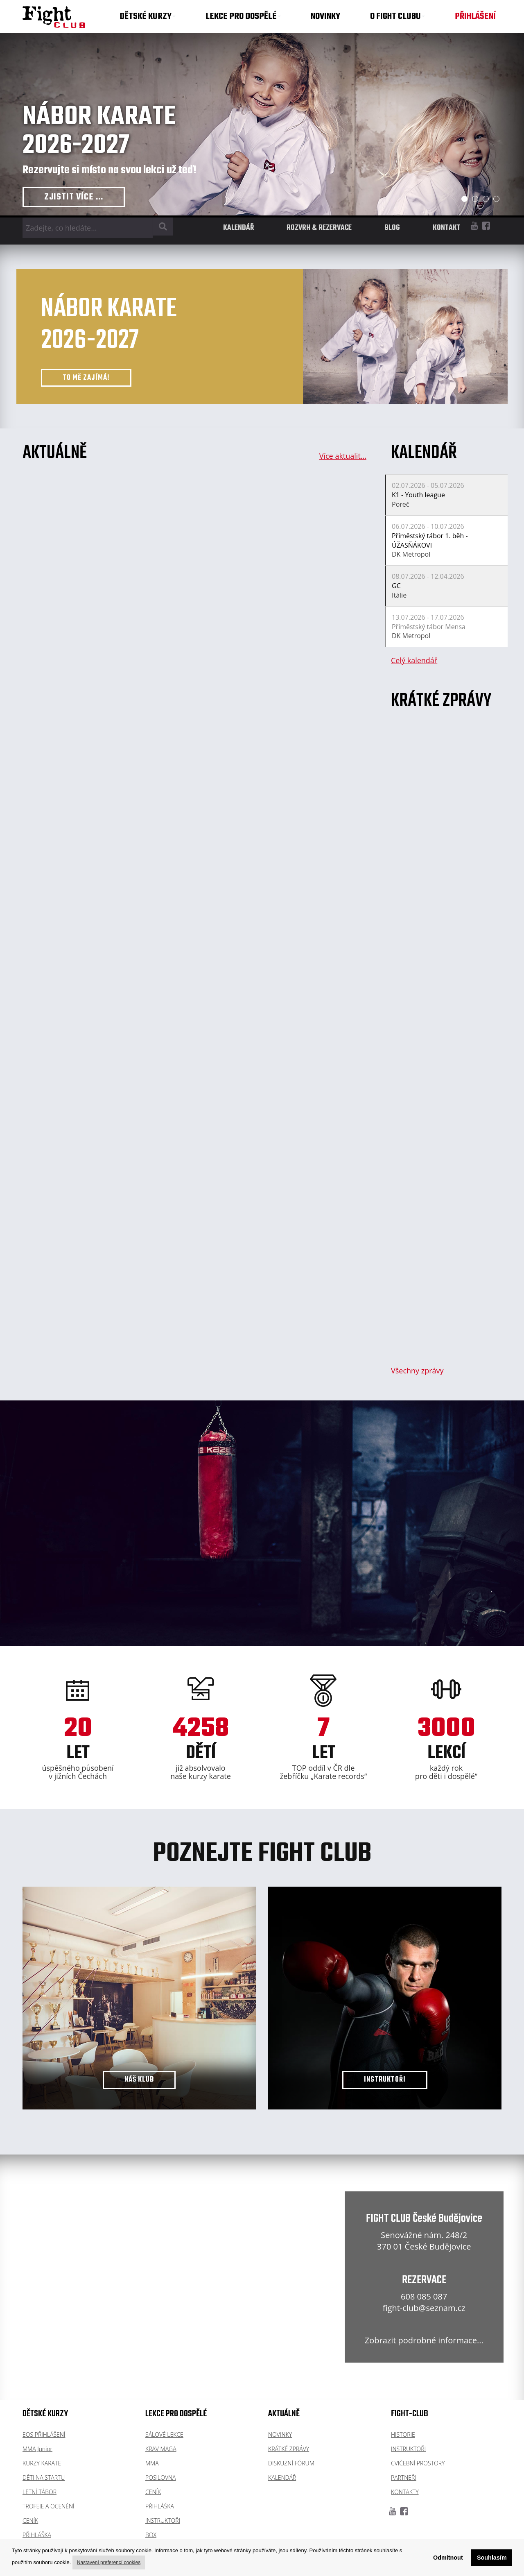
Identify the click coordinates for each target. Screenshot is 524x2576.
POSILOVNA (160, 2477)
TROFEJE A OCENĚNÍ (49, 2506)
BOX (150, 2535)
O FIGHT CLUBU (397, 16)
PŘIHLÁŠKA (37, 2535)
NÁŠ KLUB (139, 2079)
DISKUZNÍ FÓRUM (291, 2463)
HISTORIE (403, 2434)
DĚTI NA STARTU (44, 2477)
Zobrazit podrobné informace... (424, 2340)
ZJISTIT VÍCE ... (73, 197)
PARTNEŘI (403, 2477)
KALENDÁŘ (238, 228)
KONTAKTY (405, 2492)
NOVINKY (325, 16)
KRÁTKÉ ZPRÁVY (288, 2449)
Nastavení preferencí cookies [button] (108, 2562)
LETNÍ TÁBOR (39, 2492)
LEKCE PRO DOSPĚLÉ (243, 16)
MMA (152, 2463)
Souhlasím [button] (492, 2557)
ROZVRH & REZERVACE (319, 228)
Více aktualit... (342, 456)
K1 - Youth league (418, 494)
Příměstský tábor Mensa (428, 626)
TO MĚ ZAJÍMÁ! (86, 377)
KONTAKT (447, 228)
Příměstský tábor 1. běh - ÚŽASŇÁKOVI (430, 540)
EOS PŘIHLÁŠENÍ (44, 2434)
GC (396, 585)
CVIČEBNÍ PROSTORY (418, 2463)
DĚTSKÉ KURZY (148, 16)
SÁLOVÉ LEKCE (164, 2434)
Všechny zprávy (417, 1370)
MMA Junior (37, 2449)
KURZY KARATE (42, 2463)
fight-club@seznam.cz (424, 2307)
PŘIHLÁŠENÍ (475, 16)
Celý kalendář (414, 660)
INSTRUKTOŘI (385, 2079)
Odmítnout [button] (448, 2557)
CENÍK (30, 2520)
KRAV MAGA (160, 2449)
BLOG (392, 228)
